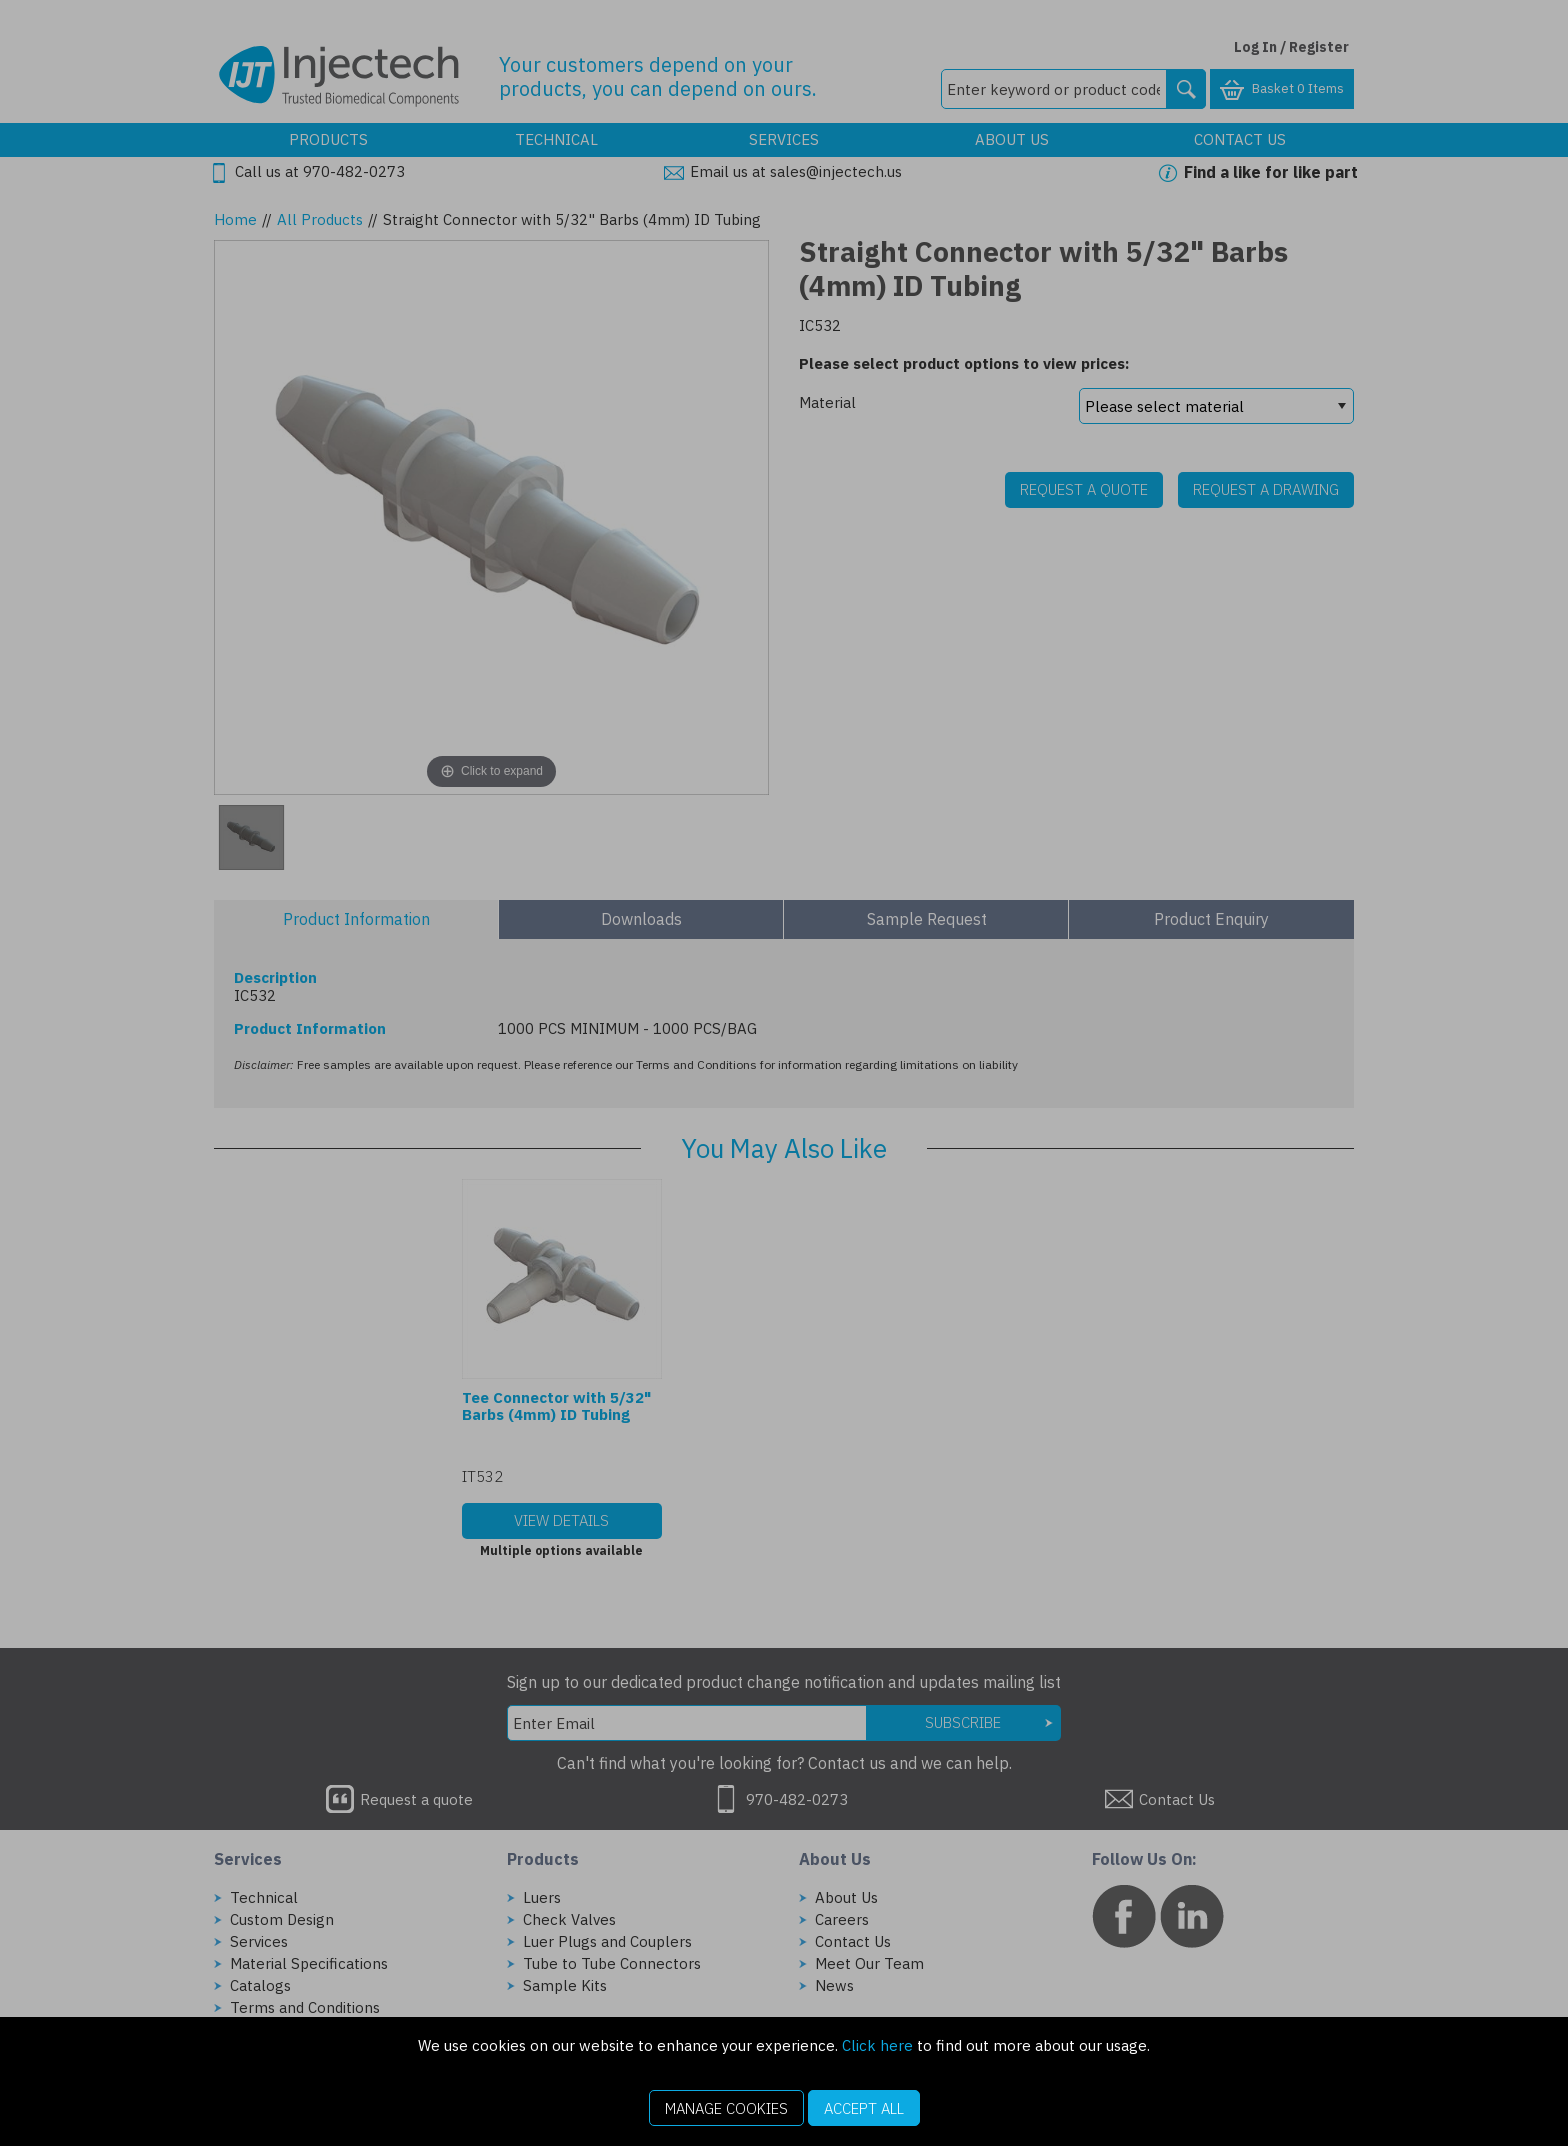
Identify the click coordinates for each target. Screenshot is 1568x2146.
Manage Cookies (726, 2108)
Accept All (864, 2108)
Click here (877, 2045)
